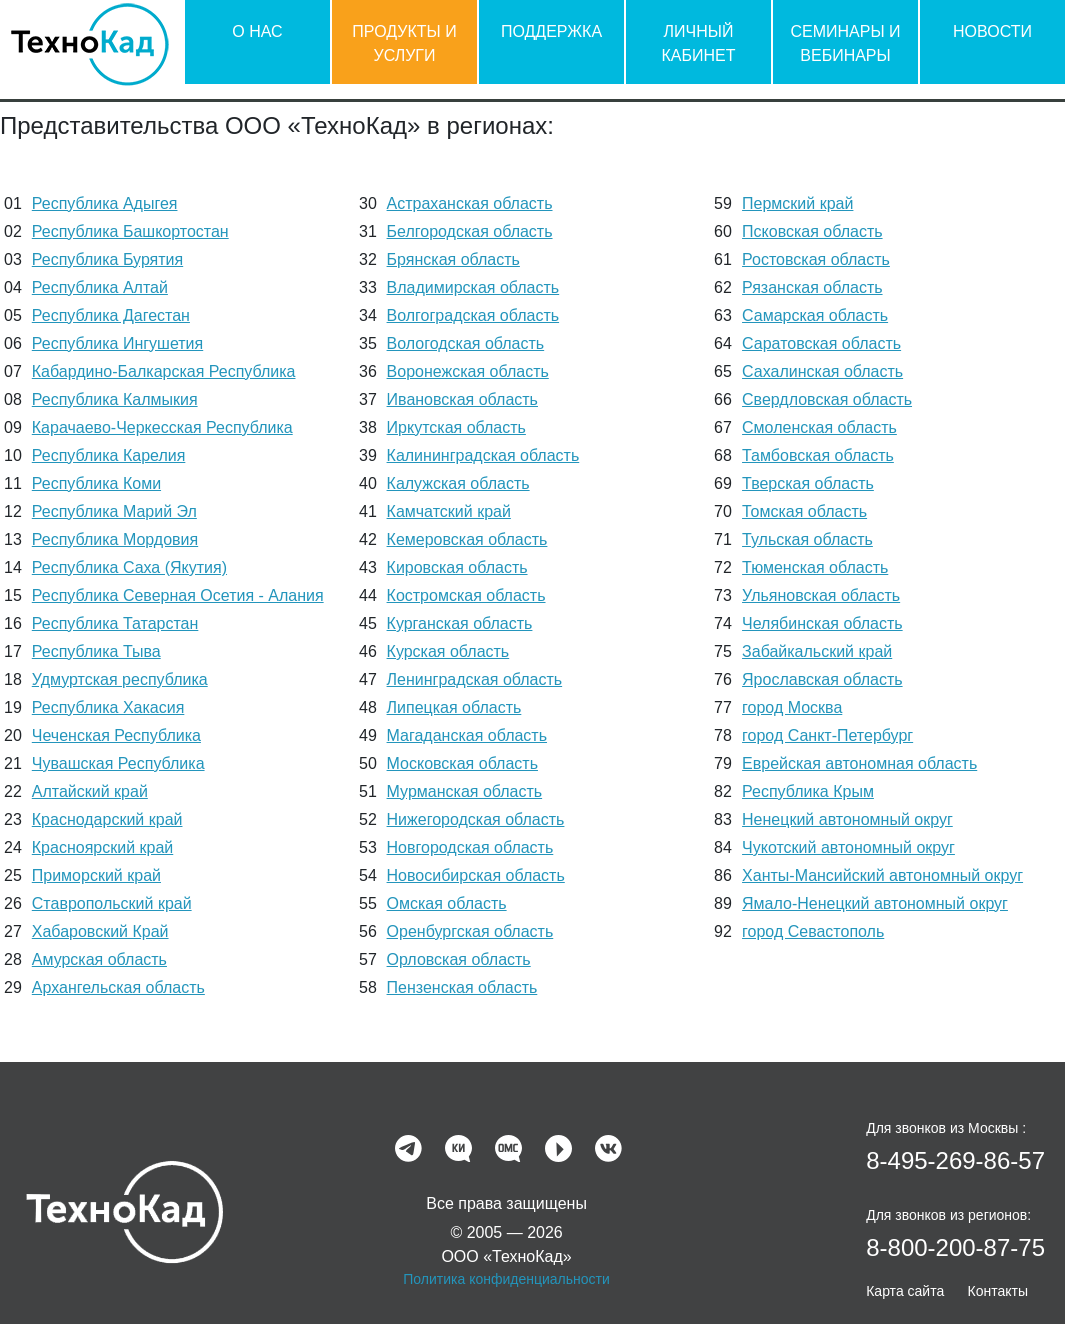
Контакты (998, 1291)
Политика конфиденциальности (506, 1279)
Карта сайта (905, 1291)
